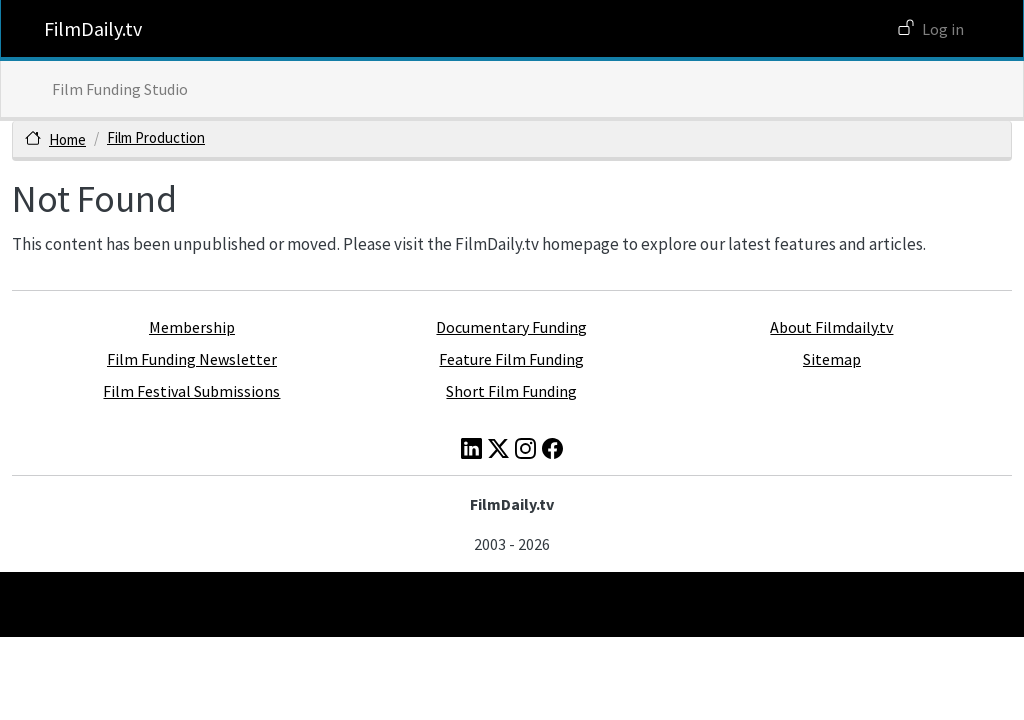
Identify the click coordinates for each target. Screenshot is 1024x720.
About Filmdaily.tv (831, 327)
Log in (943, 29)
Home (67, 139)
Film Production (156, 137)
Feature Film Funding (511, 359)
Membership (192, 327)
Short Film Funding (511, 391)
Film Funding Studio (120, 89)
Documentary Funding (511, 327)
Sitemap (832, 359)
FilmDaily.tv (93, 28)
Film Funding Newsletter (192, 359)
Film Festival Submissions (191, 391)
